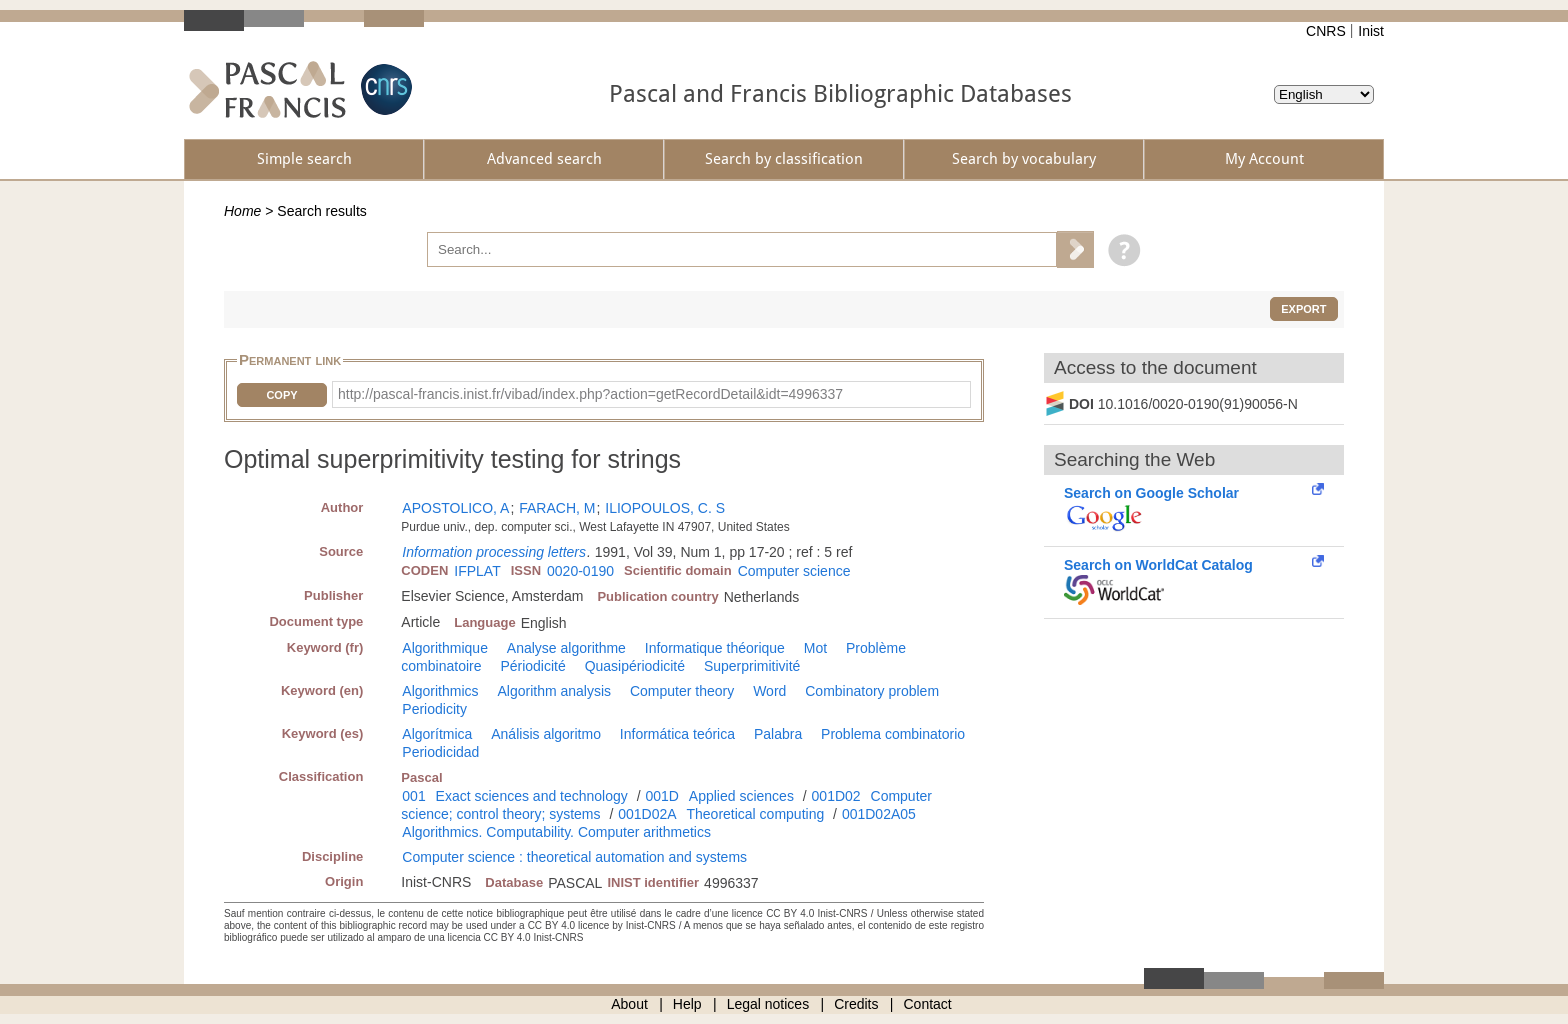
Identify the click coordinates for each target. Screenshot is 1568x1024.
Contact (928, 1004)
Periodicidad (440, 752)
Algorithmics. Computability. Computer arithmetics (556, 832)
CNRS (1326, 31)
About (629, 1004)
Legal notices (768, 1004)
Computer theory (682, 691)
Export (1303, 309)
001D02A (647, 814)
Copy (281, 395)
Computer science (794, 571)
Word (769, 691)
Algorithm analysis (554, 691)
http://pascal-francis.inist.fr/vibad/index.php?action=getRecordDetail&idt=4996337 (590, 394)
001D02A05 (879, 814)
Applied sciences (741, 796)
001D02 (836, 796)
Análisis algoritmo (546, 734)
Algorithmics (440, 691)
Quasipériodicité (635, 666)
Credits (856, 1004)
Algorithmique (445, 648)
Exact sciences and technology (532, 796)
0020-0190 (580, 571)
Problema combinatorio (893, 734)
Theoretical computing (755, 814)
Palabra (778, 734)
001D (661, 796)
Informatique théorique (715, 648)
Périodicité (532, 666)
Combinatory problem (872, 691)
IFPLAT (477, 571)
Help (687, 1004)
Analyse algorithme (566, 648)
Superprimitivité (752, 666)
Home (242, 211)
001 (413, 796)
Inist (1371, 31)
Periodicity (434, 709)
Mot (815, 648)
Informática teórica (677, 734)
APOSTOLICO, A (455, 508)
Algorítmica (437, 734)
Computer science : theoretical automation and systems (574, 857)
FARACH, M (557, 508)
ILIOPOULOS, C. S (665, 508)
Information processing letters (494, 552)
